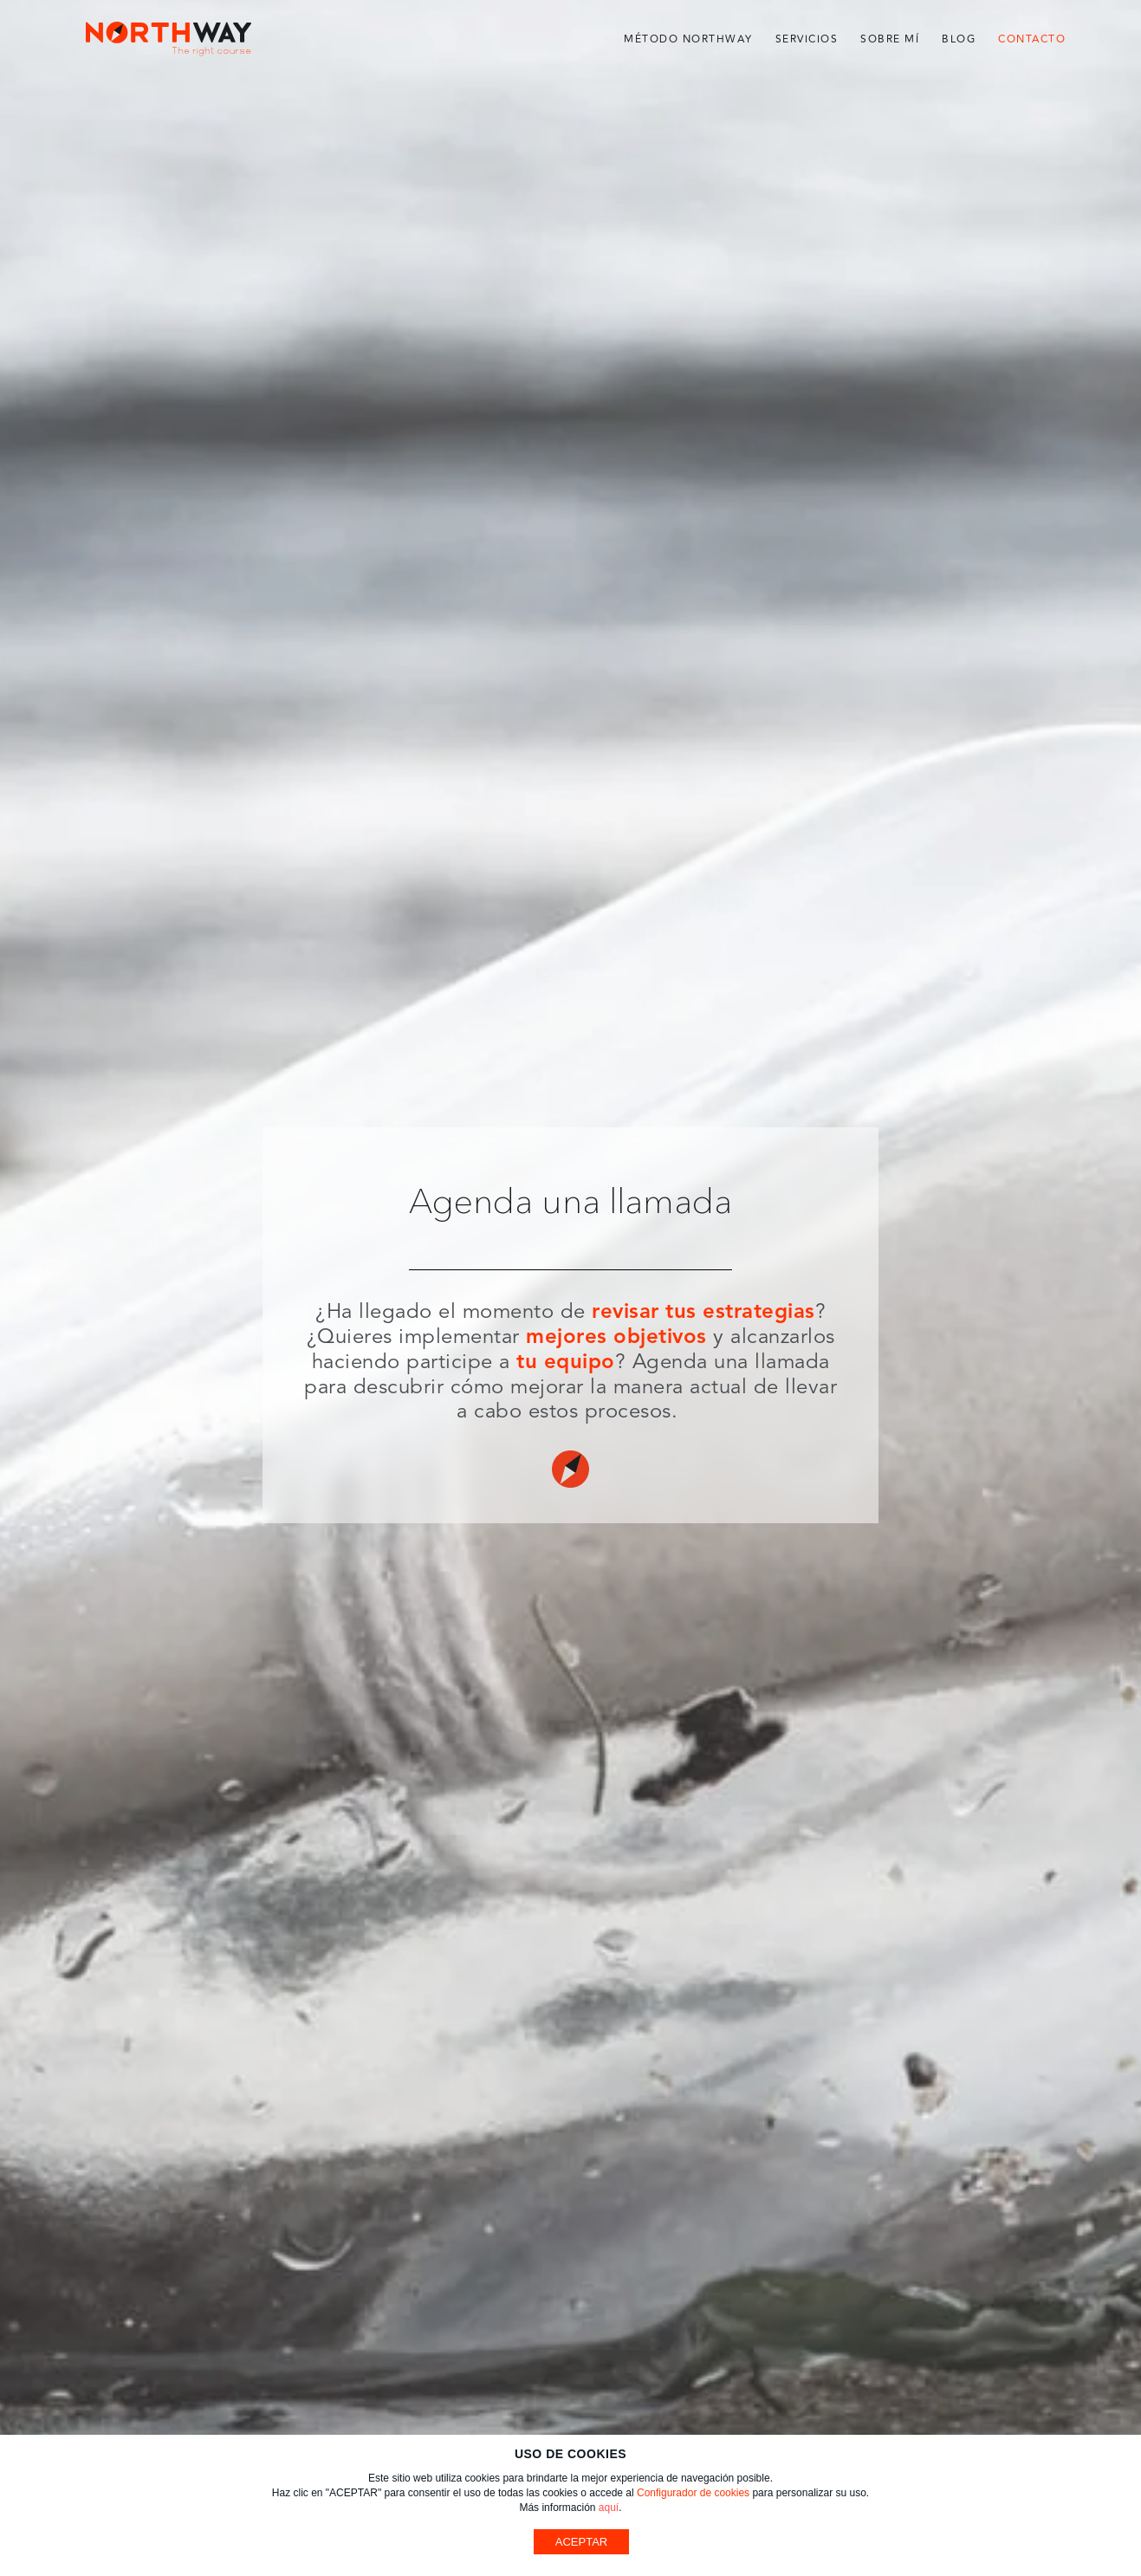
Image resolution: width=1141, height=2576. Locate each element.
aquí (609, 2507)
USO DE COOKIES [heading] (570, 2454)
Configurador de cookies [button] (693, 2493)
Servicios (807, 39)
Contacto (1032, 39)
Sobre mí (889, 39)
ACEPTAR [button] (581, 2541)
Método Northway (688, 39)
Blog (959, 39)
